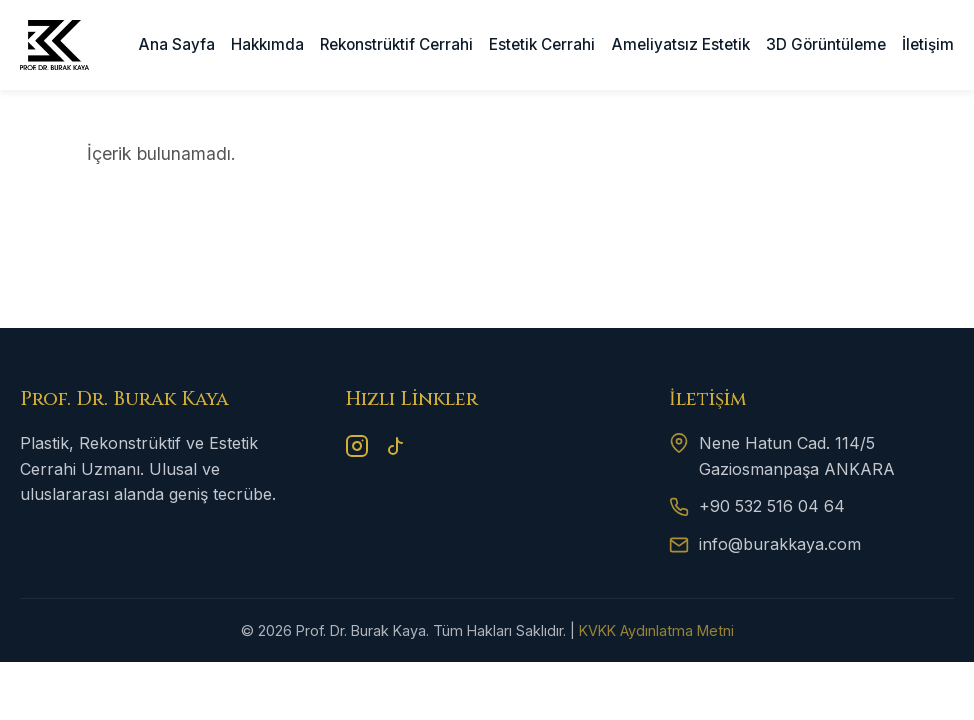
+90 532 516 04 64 (772, 506)
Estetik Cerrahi (542, 44)
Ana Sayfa (177, 44)
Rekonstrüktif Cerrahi (396, 44)
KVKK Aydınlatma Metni (656, 630)
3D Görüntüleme (826, 44)
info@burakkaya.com (780, 544)
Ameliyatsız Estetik (681, 44)
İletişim (928, 44)
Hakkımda (267, 44)
